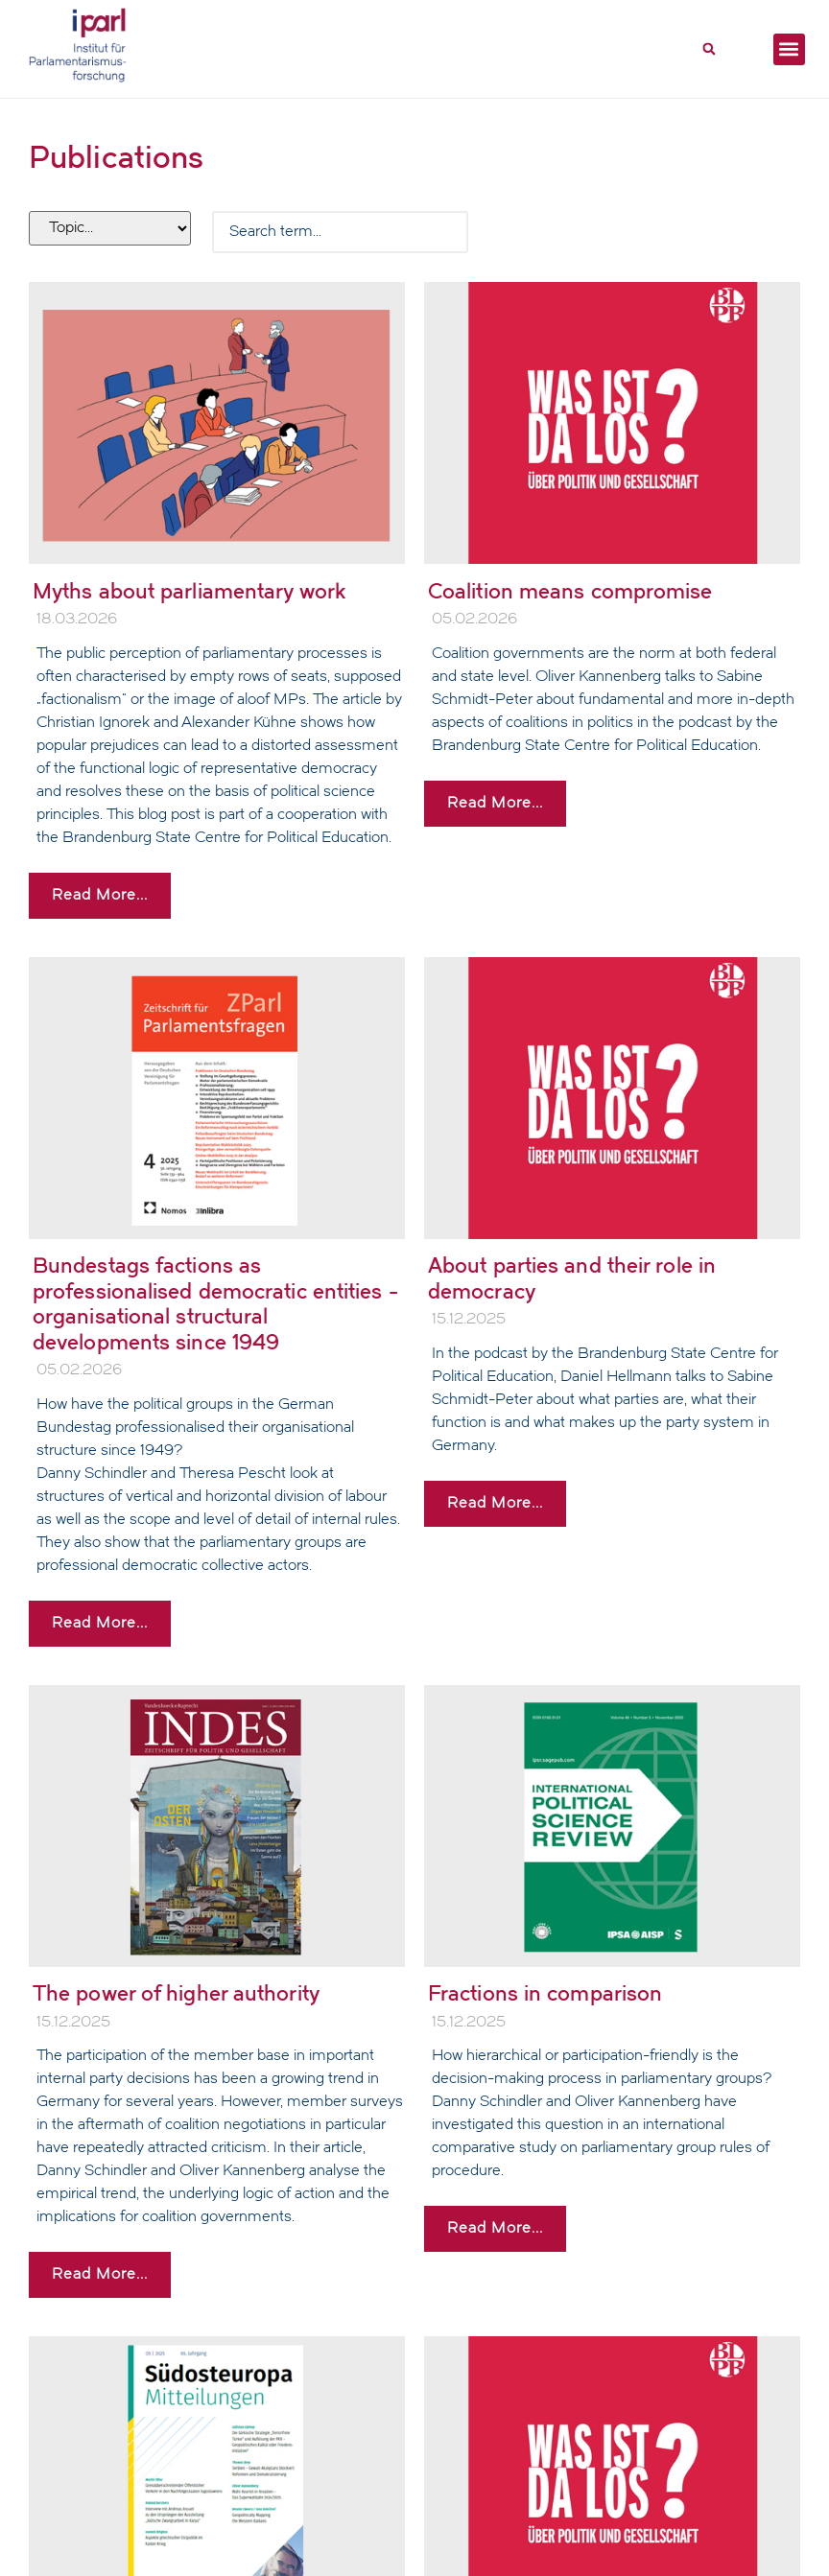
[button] (709, 48)
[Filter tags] (110, 228)
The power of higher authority (176, 1993)
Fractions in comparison (545, 1993)
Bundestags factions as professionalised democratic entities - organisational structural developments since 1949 (215, 1303)
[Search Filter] (340, 232)
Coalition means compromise (570, 591)
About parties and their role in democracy (572, 1278)
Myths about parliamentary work (189, 591)
